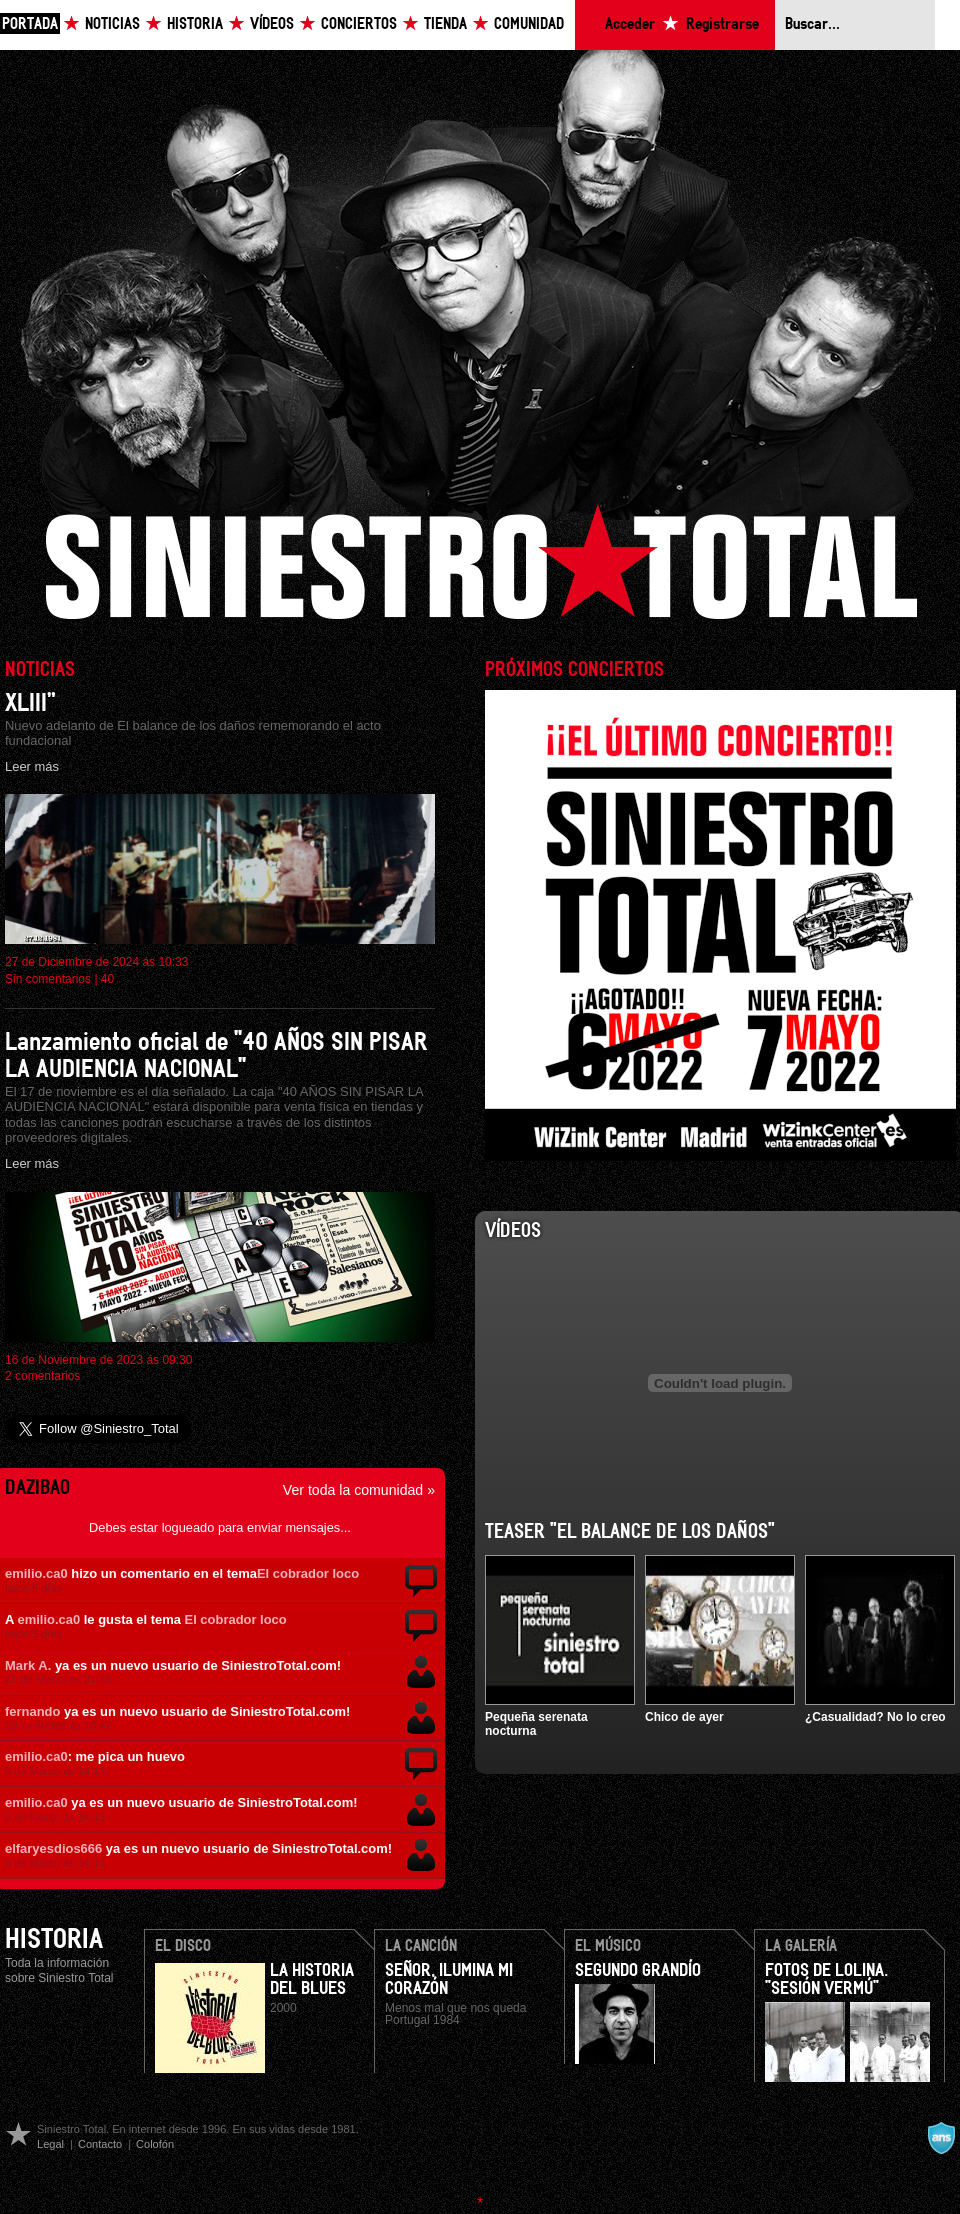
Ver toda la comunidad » (359, 1490)
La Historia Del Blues (312, 1980)
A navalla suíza (941, 2138)
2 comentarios (42, 1376)
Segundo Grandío (638, 1971)
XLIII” (30, 703)
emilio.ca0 (36, 1573)
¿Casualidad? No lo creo (875, 1717)
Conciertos (359, 24)
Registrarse (722, 24)
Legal (50, 2144)
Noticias (112, 24)
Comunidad (529, 24)
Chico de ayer (684, 1717)
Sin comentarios (48, 979)
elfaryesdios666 (53, 1848)
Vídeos (272, 24)
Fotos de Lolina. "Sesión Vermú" (826, 1980)
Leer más (32, 766)
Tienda (445, 24)
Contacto (100, 2144)
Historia (195, 24)
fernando (32, 1711)
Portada (30, 24)
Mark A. (28, 1665)
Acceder (630, 24)
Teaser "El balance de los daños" (630, 1532)
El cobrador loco (308, 1573)
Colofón (155, 2144)
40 (107, 979)
